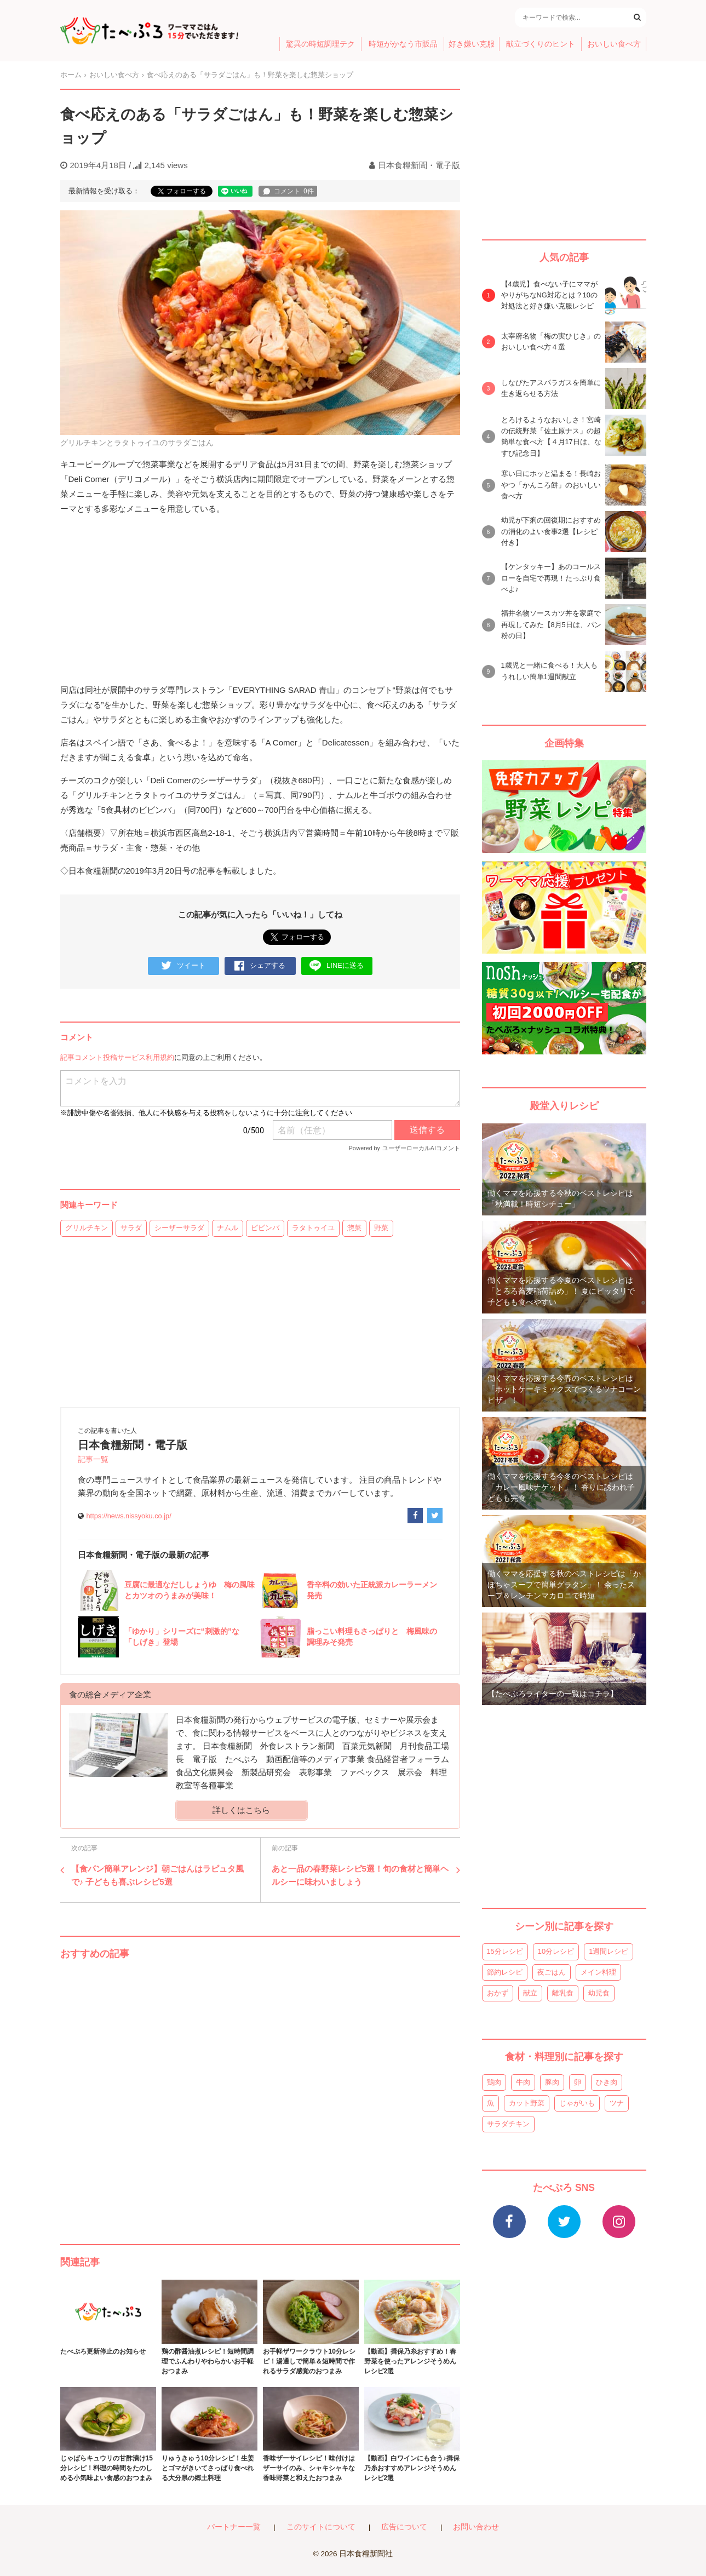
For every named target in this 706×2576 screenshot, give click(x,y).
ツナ (617, 2103)
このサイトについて (320, 2527)
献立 (530, 1993)
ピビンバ (265, 1228)
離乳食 (562, 1993)
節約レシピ (505, 1972)
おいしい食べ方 (614, 44)
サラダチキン (508, 2124)
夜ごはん (551, 1972)
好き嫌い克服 (472, 44)
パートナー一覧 (234, 2527)
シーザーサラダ (179, 1228)
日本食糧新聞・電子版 (419, 165)
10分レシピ (556, 1951)
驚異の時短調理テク (320, 44)
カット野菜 (526, 2103)
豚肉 (552, 2082)
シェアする (259, 966)
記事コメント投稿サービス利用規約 (117, 1057)
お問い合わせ (476, 2527)
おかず (497, 1993)
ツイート (183, 966)
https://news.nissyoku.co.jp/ (129, 1516)
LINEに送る (336, 966)
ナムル (227, 1228)
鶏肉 (494, 2082)
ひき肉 (606, 2082)
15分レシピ (505, 1951)
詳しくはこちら (241, 1810)
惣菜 (354, 1228)
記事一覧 (93, 1459)
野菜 (381, 1228)
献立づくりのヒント (540, 44)
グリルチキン (86, 1228)
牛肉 (523, 2082)
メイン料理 (598, 1972)
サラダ (131, 1228)
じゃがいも (577, 2103)
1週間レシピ (608, 1951)
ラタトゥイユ (313, 1228)
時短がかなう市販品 (403, 44)
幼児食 (599, 1993)
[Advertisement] (260, 2091)
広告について (404, 2527)
